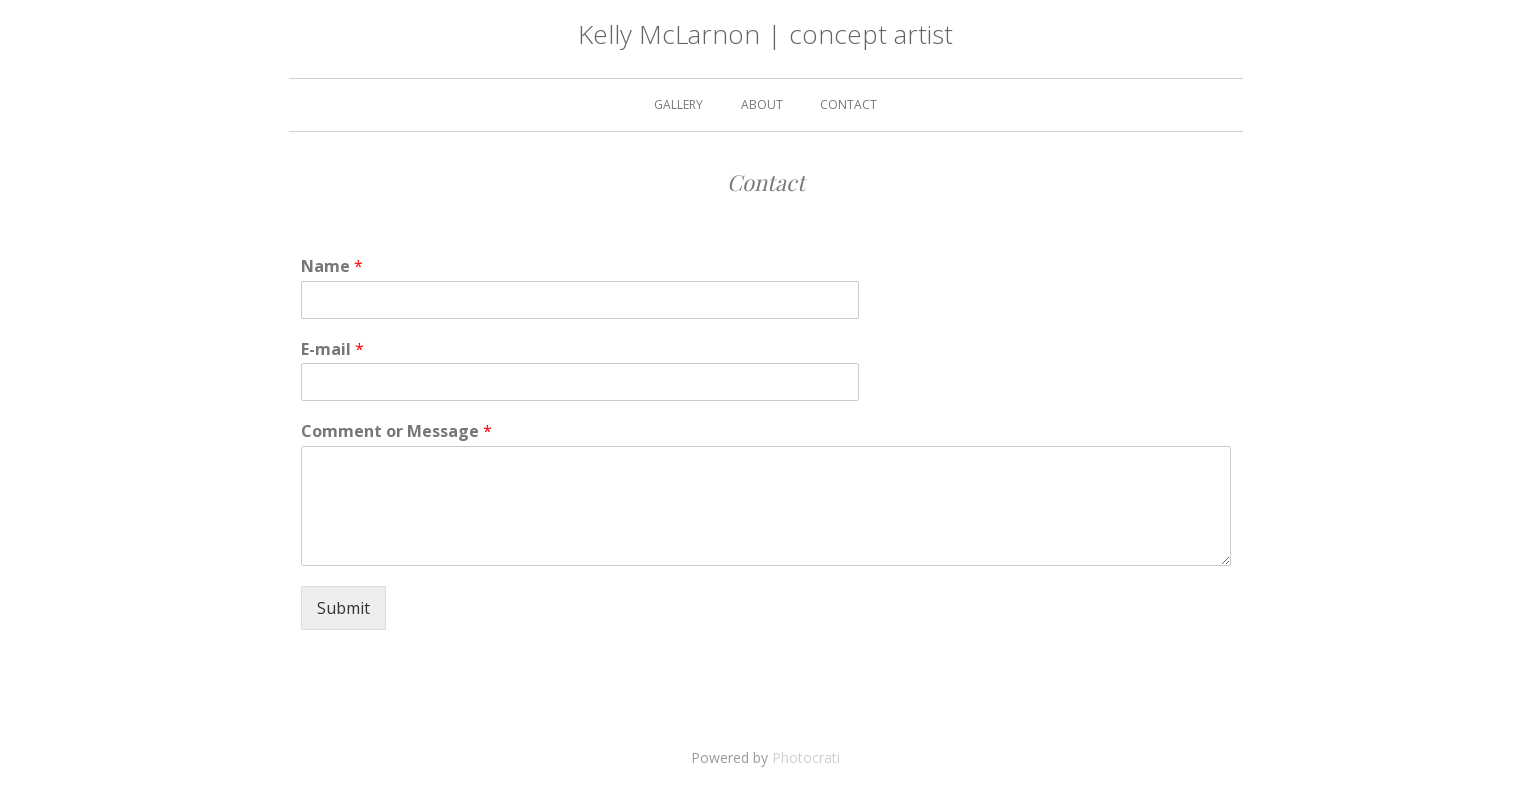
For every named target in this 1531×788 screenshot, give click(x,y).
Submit (343, 608)
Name (332, 266)
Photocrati (806, 757)
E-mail (332, 349)
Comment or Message (396, 431)
